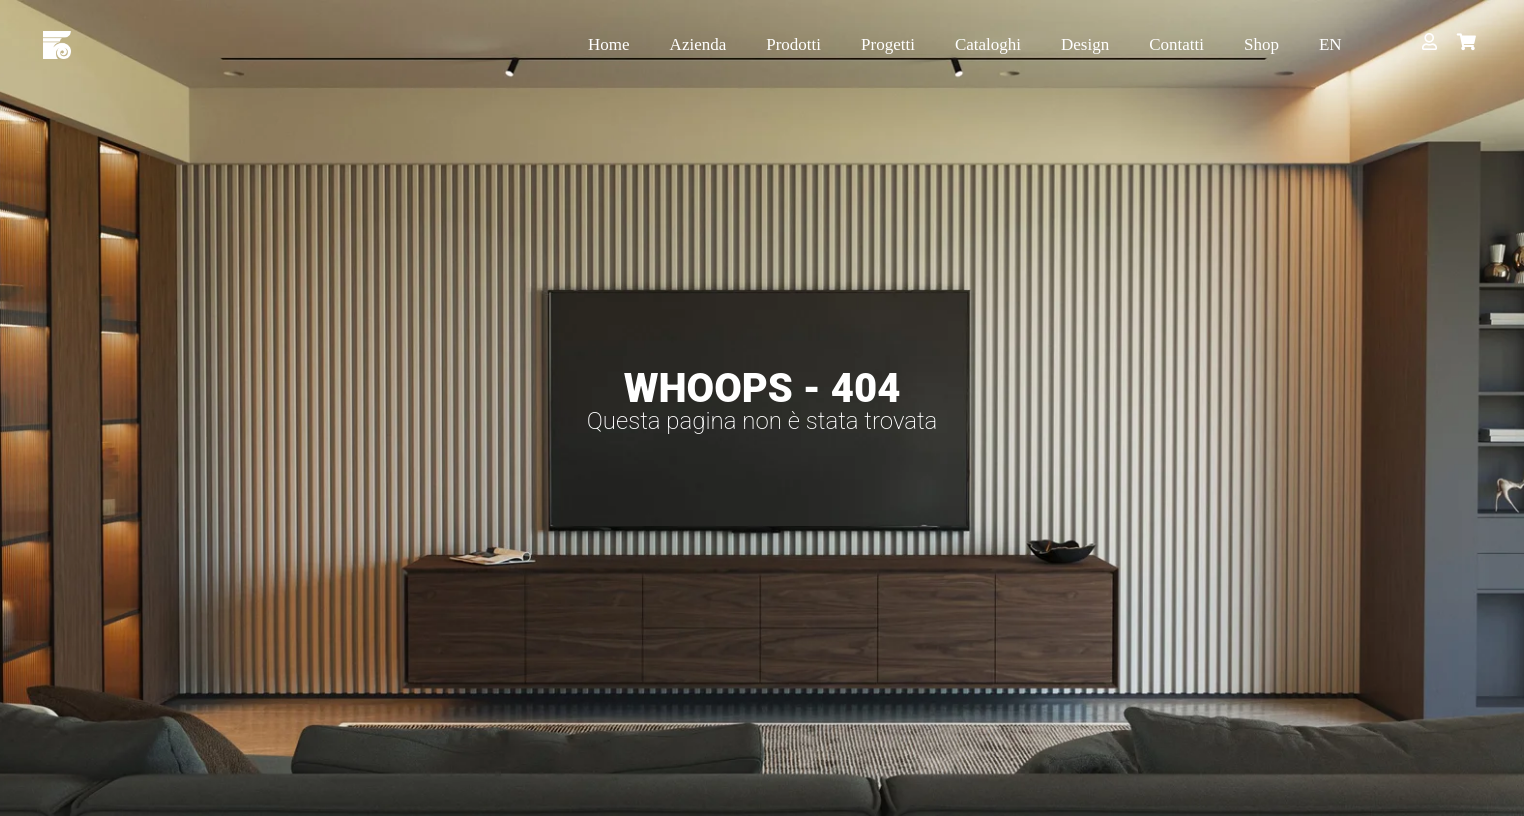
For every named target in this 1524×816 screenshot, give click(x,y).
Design (1085, 44)
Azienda (698, 44)
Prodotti (793, 44)
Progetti (888, 44)
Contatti (1176, 44)
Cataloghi (988, 44)
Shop (1261, 44)
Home (609, 44)
